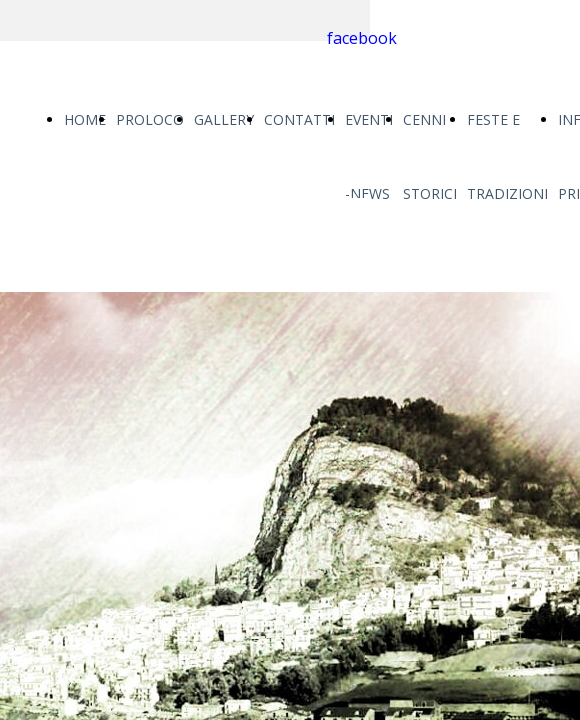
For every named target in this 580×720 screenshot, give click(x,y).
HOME (85, 119)
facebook (362, 38)
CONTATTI (299, 119)
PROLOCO (150, 119)
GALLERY (224, 119)
